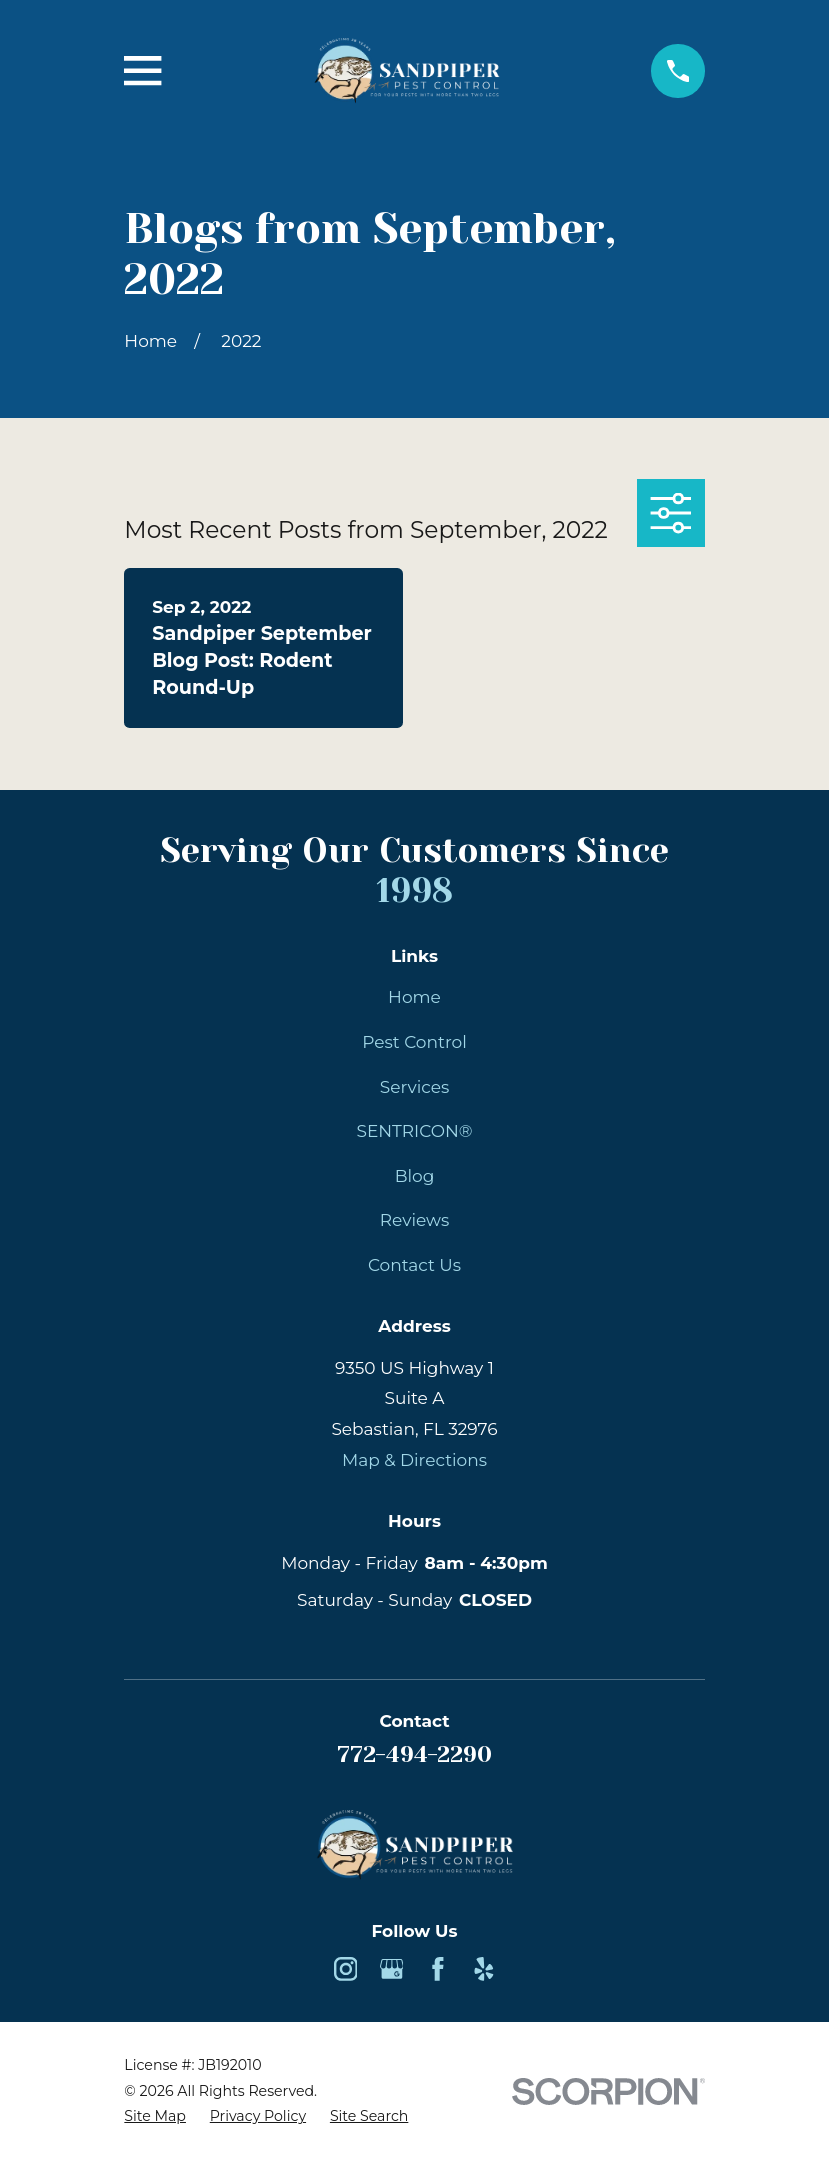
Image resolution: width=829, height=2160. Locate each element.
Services (415, 1087)
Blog (415, 1176)
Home (414, 997)
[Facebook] (438, 1969)
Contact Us (414, 1265)
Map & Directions (414, 1460)
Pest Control (414, 1042)
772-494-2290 (414, 1754)
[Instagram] (346, 1969)
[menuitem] (155, 2117)
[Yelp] (484, 1969)
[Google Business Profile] (392, 1969)
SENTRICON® (414, 1131)
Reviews (414, 1220)
